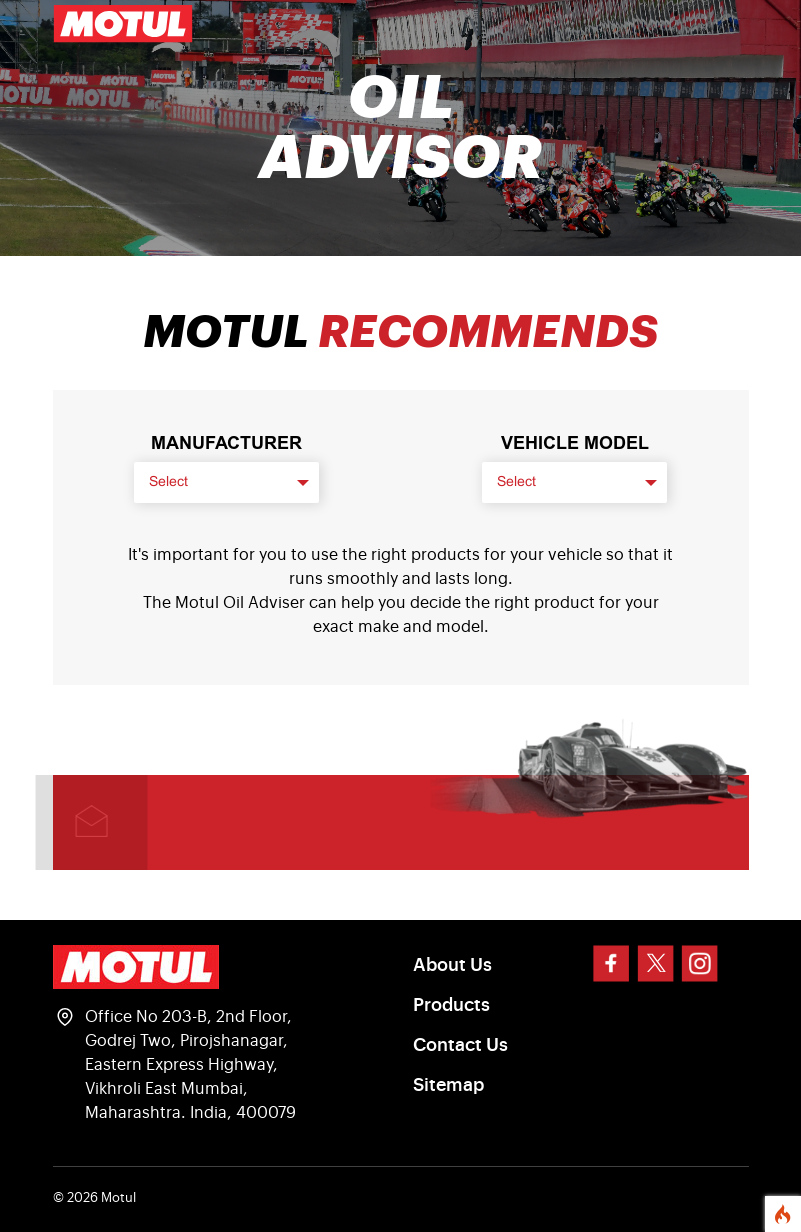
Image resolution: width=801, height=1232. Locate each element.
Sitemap (448, 1085)
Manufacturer (226, 443)
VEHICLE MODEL (575, 443)
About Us (452, 965)
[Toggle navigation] (721, 24)
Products (451, 1005)
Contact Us (460, 1045)
